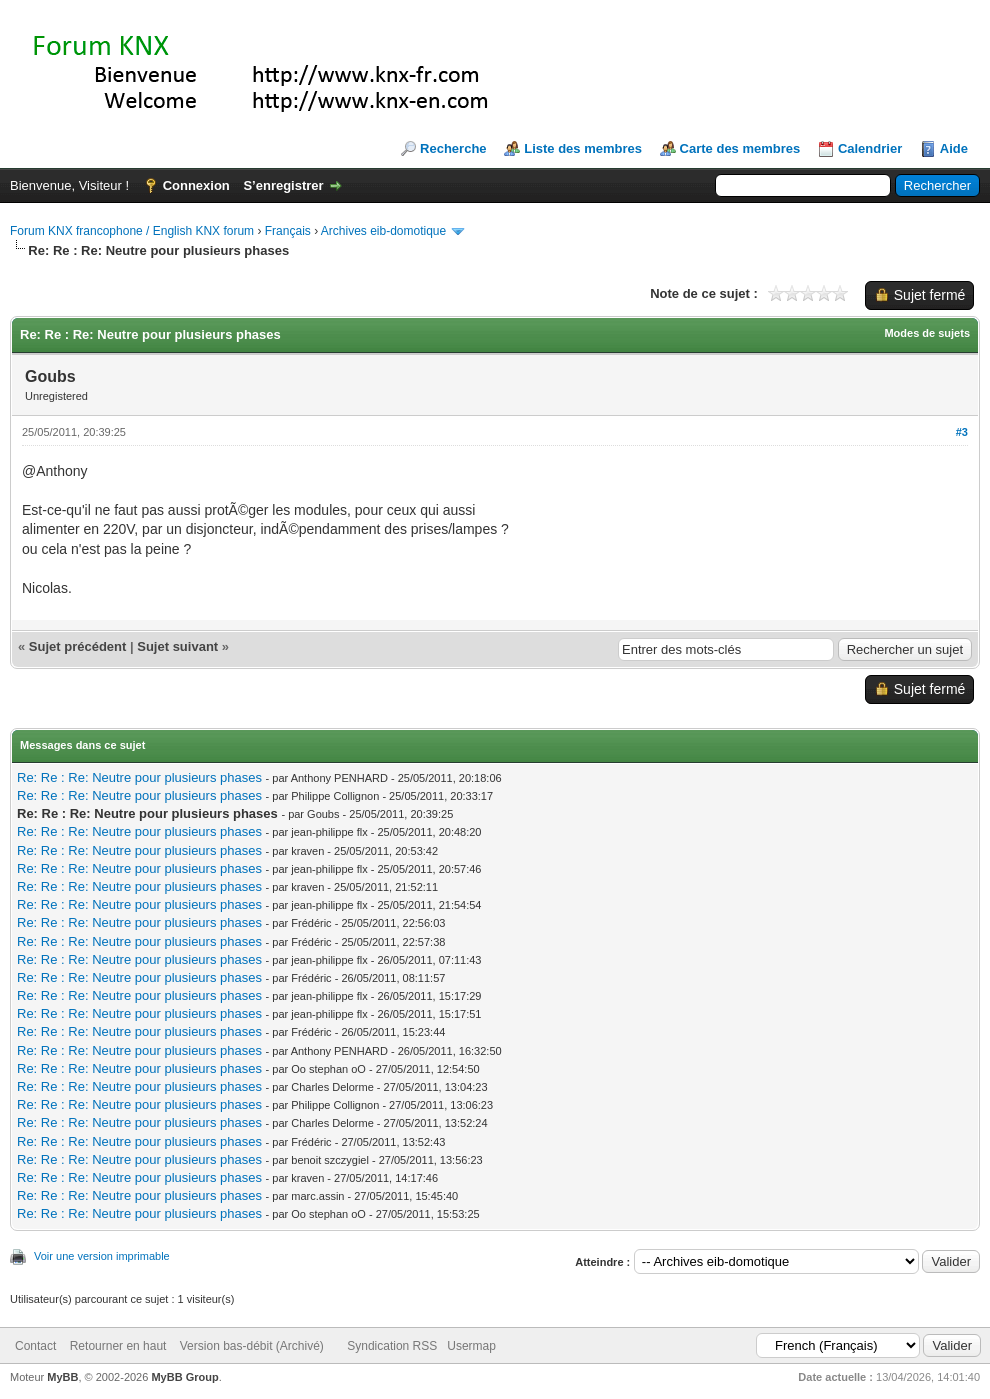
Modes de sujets (927, 333)
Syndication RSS (392, 1346)
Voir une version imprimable (102, 1256)
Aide (954, 148)
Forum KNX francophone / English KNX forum (132, 231)
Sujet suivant (177, 646)
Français (288, 231)
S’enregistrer (283, 185)
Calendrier (870, 148)
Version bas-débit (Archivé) (252, 1346)
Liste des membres (583, 148)
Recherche (453, 148)
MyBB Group (184, 1377)
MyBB (62, 1377)
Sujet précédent (78, 646)
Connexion (196, 185)
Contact (35, 1346)
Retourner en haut (118, 1346)
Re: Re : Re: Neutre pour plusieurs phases (139, 777)
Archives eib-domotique (383, 231)
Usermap (471, 1346)
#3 (962, 432)
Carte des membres (740, 148)
